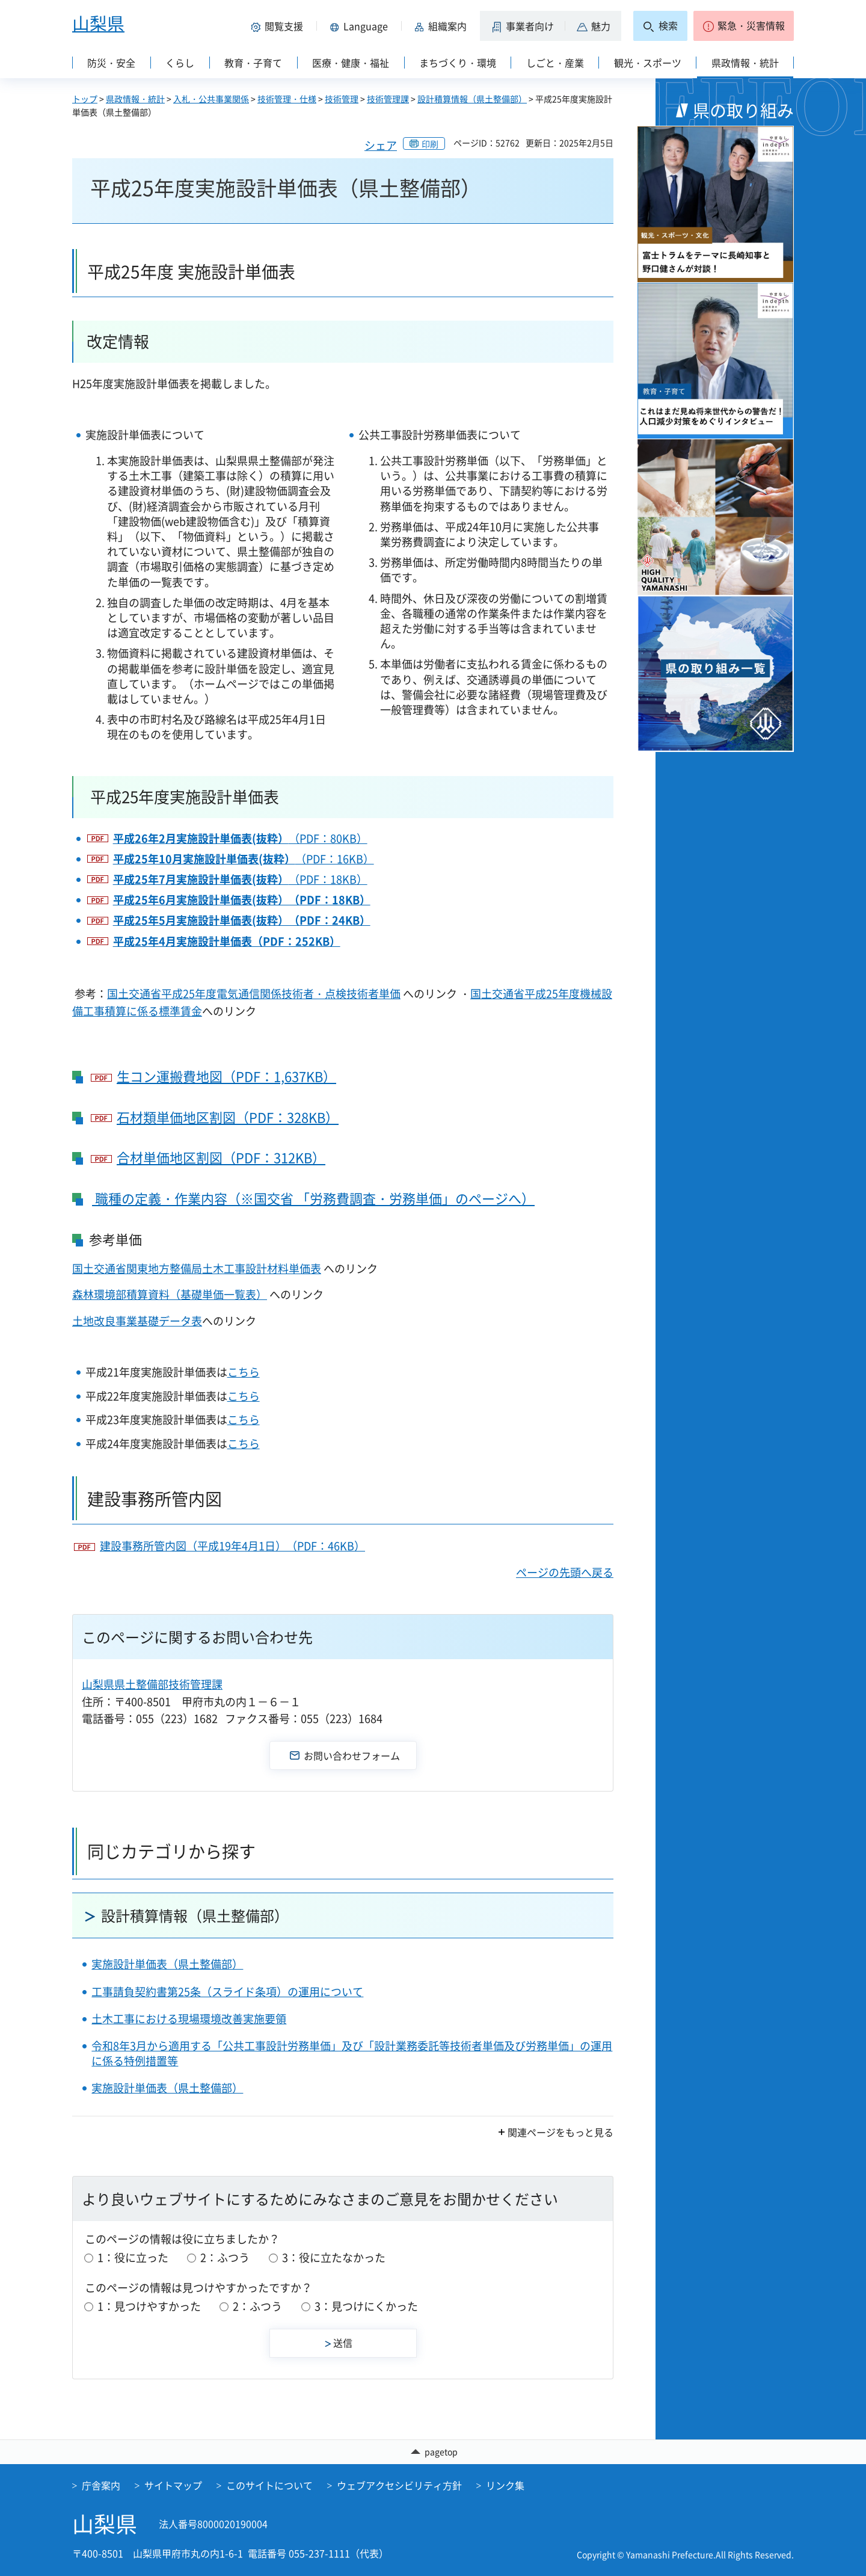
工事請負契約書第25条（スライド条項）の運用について (227, 1991)
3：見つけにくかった (366, 2306)
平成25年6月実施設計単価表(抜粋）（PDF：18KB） (241, 899)
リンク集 (505, 2486)
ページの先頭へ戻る (564, 1572)
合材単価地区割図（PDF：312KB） (221, 1157)
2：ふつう (225, 2257)
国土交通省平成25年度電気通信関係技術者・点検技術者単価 (254, 993)
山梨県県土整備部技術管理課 (152, 1684)
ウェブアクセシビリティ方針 (399, 2486)
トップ (84, 99)
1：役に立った (132, 2257)
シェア (380, 145)
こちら (243, 1372)
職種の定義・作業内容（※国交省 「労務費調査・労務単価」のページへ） (313, 1198)
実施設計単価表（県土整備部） (167, 1964)
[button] (279, 26)
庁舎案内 (101, 2486)
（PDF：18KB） (240, 879)
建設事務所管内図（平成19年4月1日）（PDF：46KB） (232, 1546)
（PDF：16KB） (243, 858)
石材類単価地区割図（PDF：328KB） (228, 1117)
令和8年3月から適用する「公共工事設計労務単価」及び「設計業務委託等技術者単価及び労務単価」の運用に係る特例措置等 (351, 2053)
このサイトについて (269, 2486)
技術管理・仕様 (286, 99)
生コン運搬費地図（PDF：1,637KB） (226, 1076)
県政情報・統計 (135, 99)
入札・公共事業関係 (211, 99)
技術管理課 (388, 99)
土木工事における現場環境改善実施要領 (188, 2019)
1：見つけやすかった (149, 2306)
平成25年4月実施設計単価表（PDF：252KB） (226, 941)
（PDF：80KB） (240, 838)
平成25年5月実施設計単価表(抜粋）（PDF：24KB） (241, 920)
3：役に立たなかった (333, 2257)
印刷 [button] (430, 144)
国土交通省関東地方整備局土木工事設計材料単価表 (196, 1268)
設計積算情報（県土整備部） (472, 99)
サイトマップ (173, 2486)
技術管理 (341, 99)
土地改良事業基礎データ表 (137, 1321)
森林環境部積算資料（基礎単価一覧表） (169, 1294)
